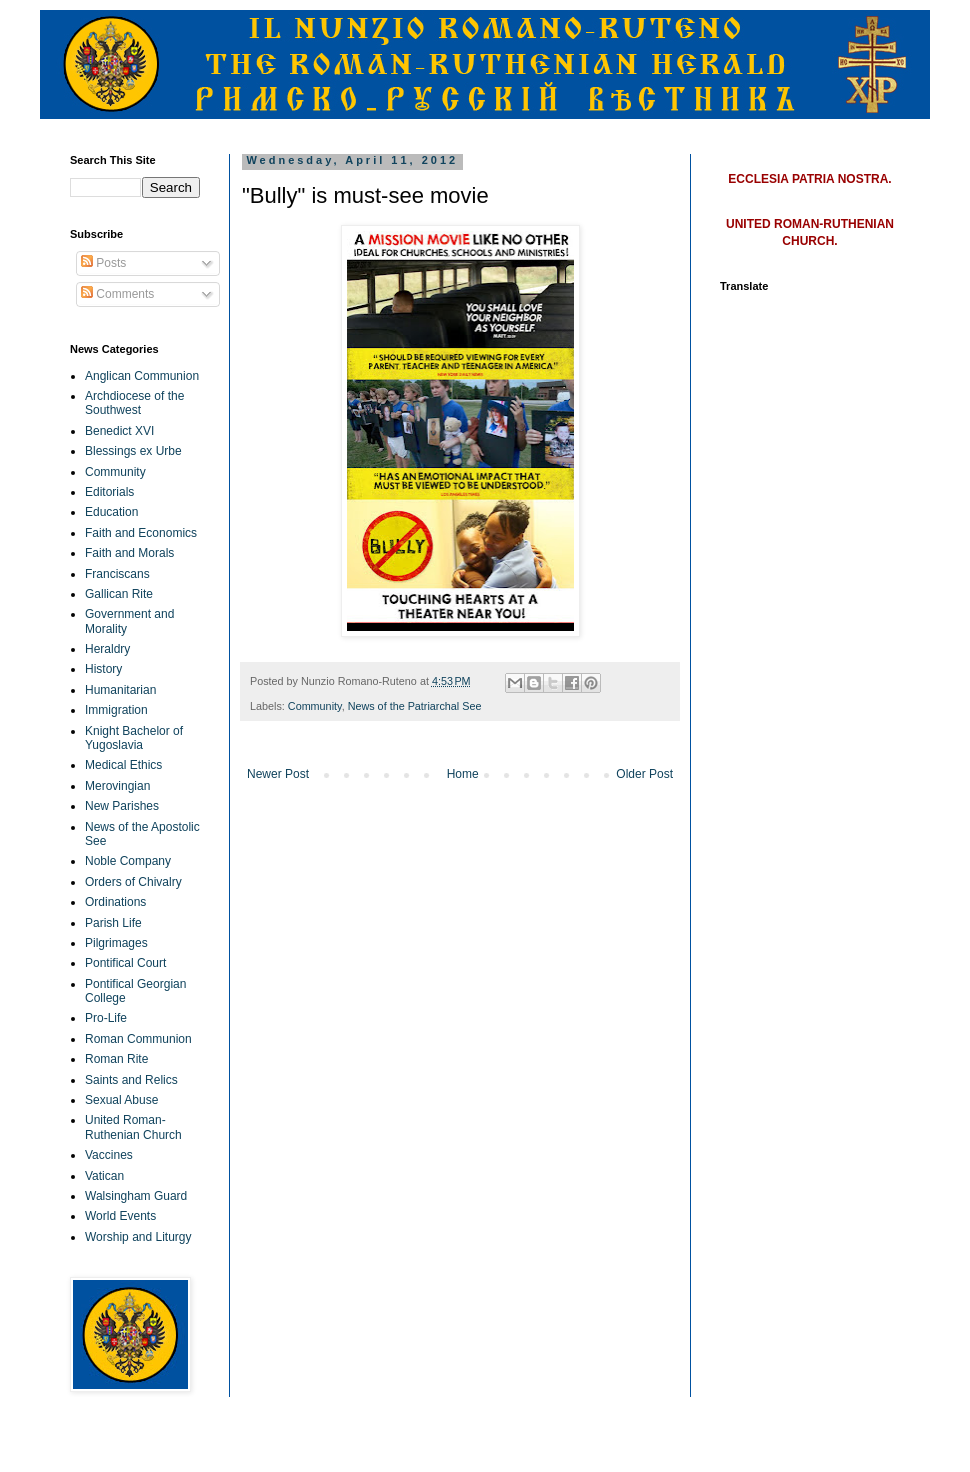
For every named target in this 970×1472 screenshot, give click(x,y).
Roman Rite (116, 1059)
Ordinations (115, 902)
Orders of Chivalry (133, 882)
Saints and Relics (131, 1080)
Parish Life (113, 923)
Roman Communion (138, 1039)
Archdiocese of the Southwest (134, 403)
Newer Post (278, 774)
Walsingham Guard (136, 1196)
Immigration (116, 710)
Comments (117, 294)
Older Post (644, 774)
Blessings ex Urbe (133, 451)
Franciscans (117, 574)
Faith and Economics (141, 533)
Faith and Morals (129, 553)
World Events (120, 1216)
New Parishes (122, 806)
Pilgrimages (116, 943)
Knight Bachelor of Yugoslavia (134, 738)
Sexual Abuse (121, 1100)
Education (111, 512)
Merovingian (117, 786)
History (103, 669)
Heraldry (107, 649)
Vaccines (109, 1155)
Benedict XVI (119, 431)
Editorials (109, 492)
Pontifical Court (125, 963)
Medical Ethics (123, 765)
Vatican (104, 1176)
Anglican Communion (142, 376)
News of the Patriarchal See (415, 706)
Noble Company (128, 861)
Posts (103, 263)
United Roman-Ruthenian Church (133, 1127)
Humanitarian (120, 690)
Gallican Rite (119, 594)
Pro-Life (106, 1018)
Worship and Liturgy (138, 1237)
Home (463, 774)
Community (315, 706)
